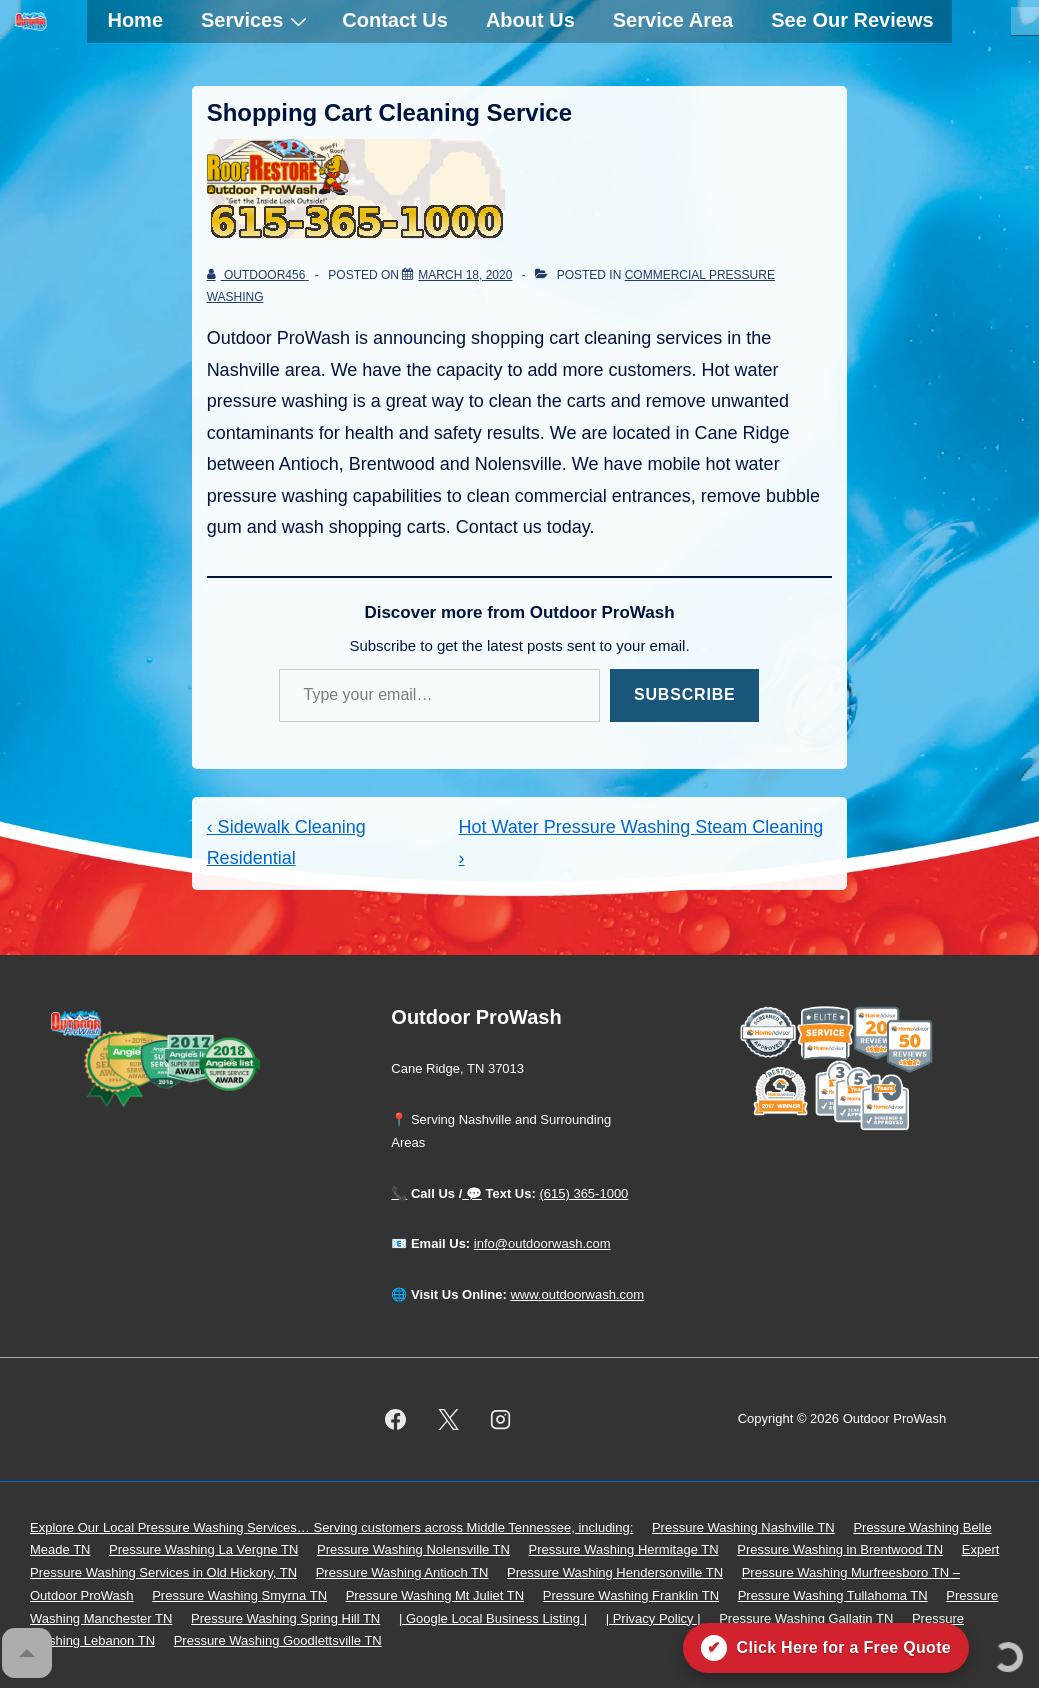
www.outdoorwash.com (577, 1294)
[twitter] (448, 1419)
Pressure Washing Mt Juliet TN (435, 1595)
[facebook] (395, 1419)
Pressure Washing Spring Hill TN (285, 1618)
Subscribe (684, 694)
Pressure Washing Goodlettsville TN (278, 1640)
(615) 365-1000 (583, 1193)
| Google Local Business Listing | (493, 1618)
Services (256, 20)
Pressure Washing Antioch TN (402, 1572)
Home (135, 20)
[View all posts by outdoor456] (258, 275)
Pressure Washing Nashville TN (743, 1527)
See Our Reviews (852, 20)
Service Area (673, 20)
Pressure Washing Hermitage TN (624, 1549)
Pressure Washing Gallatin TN (806, 1618)
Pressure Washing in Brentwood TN (840, 1549)
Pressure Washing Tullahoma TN (833, 1595)
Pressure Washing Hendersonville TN (615, 1572)
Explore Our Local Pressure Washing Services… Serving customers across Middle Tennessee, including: (331, 1527)
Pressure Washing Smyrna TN (239, 1595)
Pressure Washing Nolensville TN (413, 1549)
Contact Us (395, 20)
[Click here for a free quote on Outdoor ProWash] (826, 1648)
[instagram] (501, 1419)
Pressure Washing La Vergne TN (203, 1549)
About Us (530, 20)
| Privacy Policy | (653, 1618)
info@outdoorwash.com (542, 1243)
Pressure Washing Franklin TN (631, 1595)
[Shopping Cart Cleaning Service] (465, 275)
